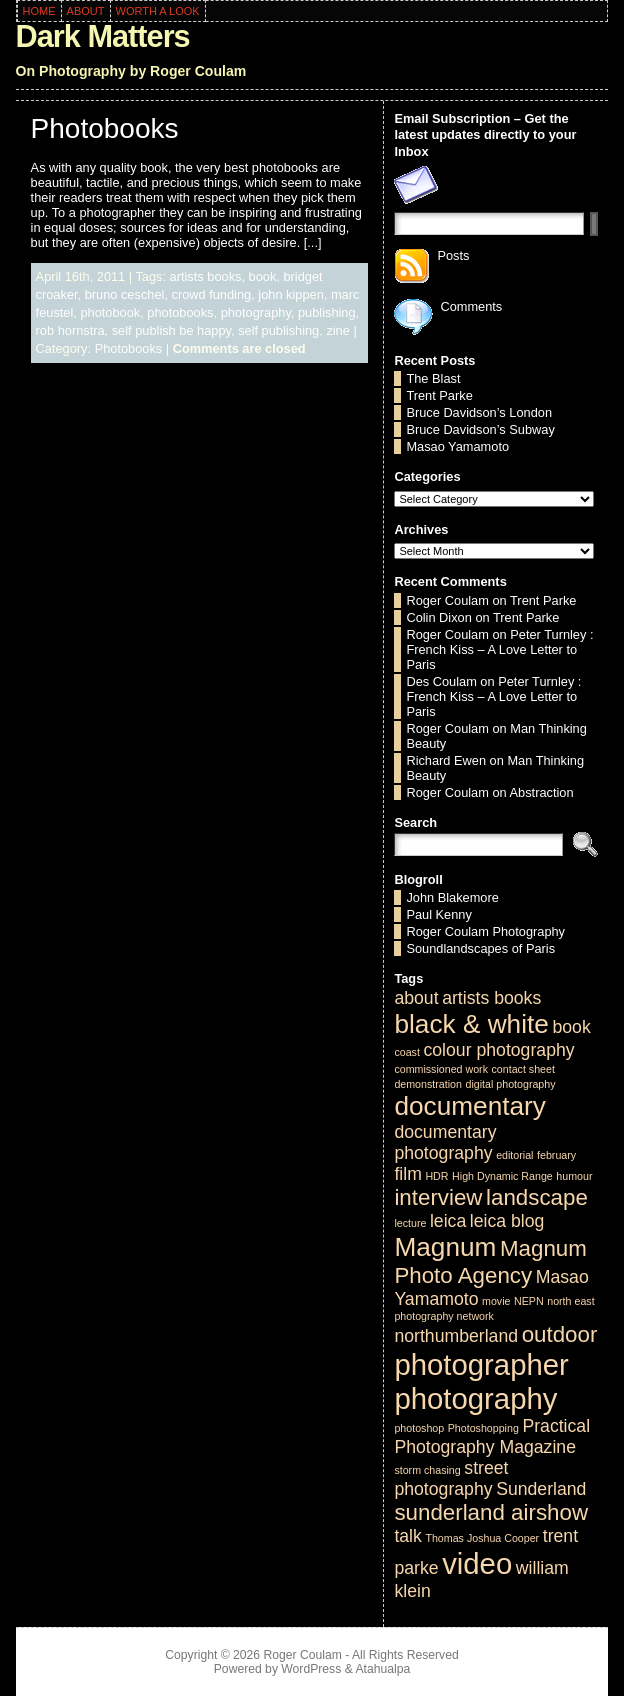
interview (438, 1197)
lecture (410, 1223)
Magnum (445, 1247)
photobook (110, 312)
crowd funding (212, 294)
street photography (451, 1478)
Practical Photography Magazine (492, 1436)
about (416, 998)
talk (407, 1536)
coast (406, 1052)
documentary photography (445, 1142)
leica (448, 1221)
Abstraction (542, 792)
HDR (436, 1176)
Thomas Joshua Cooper (482, 1538)
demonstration (428, 1084)
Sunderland (541, 1489)
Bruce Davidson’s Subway (480, 429)
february (556, 1155)
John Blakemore (452, 897)
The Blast (433, 378)
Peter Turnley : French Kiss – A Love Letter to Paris (499, 649)
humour (574, 1176)
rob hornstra (70, 330)
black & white (471, 1024)
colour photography (498, 1050)
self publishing (278, 330)
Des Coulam (441, 681)
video (477, 1563)
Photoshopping (483, 1428)
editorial (514, 1155)
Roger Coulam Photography (485, 931)
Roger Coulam (447, 600)
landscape (537, 1197)
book (263, 276)
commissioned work (441, 1069)
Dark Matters (103, 36)
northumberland (456, 1336)
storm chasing (427, 1470)
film (407, 1174)
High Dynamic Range (502, 1176)
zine (337, 330)
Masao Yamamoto (457, 446)
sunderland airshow (491, 1512)
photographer (481, 1364)
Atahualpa (382, 1669)
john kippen (290, 294)
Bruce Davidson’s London (479, 412)
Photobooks (105, 128)
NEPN (529, 1301)
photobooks (180, 312)
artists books (206, 276)
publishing (327, 312)
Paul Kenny (438, 914)
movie (496, 1301)
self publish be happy (171, 330)
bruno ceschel (125, 294)
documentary (470, 1106)
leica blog (507, 1221)
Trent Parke (439, 395)
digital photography (510, 1084)
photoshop (419, 1428)
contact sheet (523, 1069)
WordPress (311, 1669)
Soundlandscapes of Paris (480, 948)
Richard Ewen (446, 760)
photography (256, 312)
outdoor (560, 1334)
